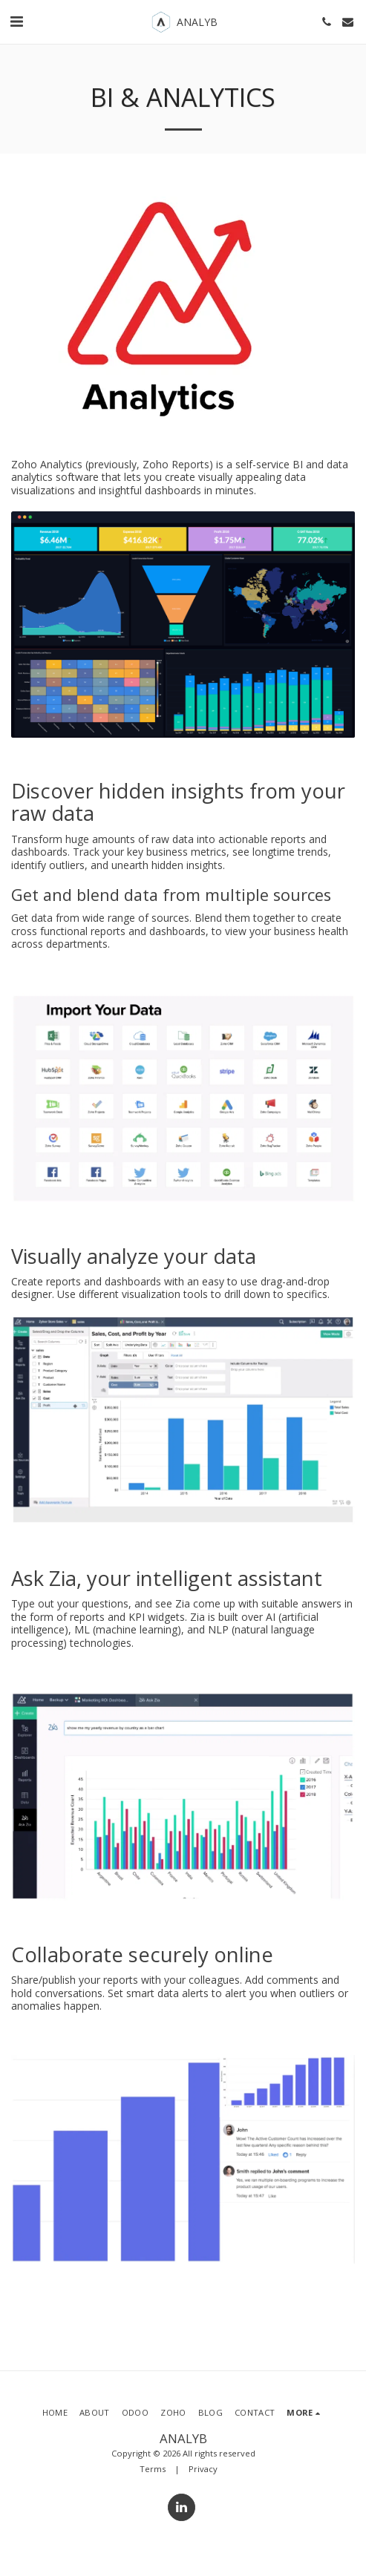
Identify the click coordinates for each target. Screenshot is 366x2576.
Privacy (203, 2468)
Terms (153, 2468)
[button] (16, 21)
